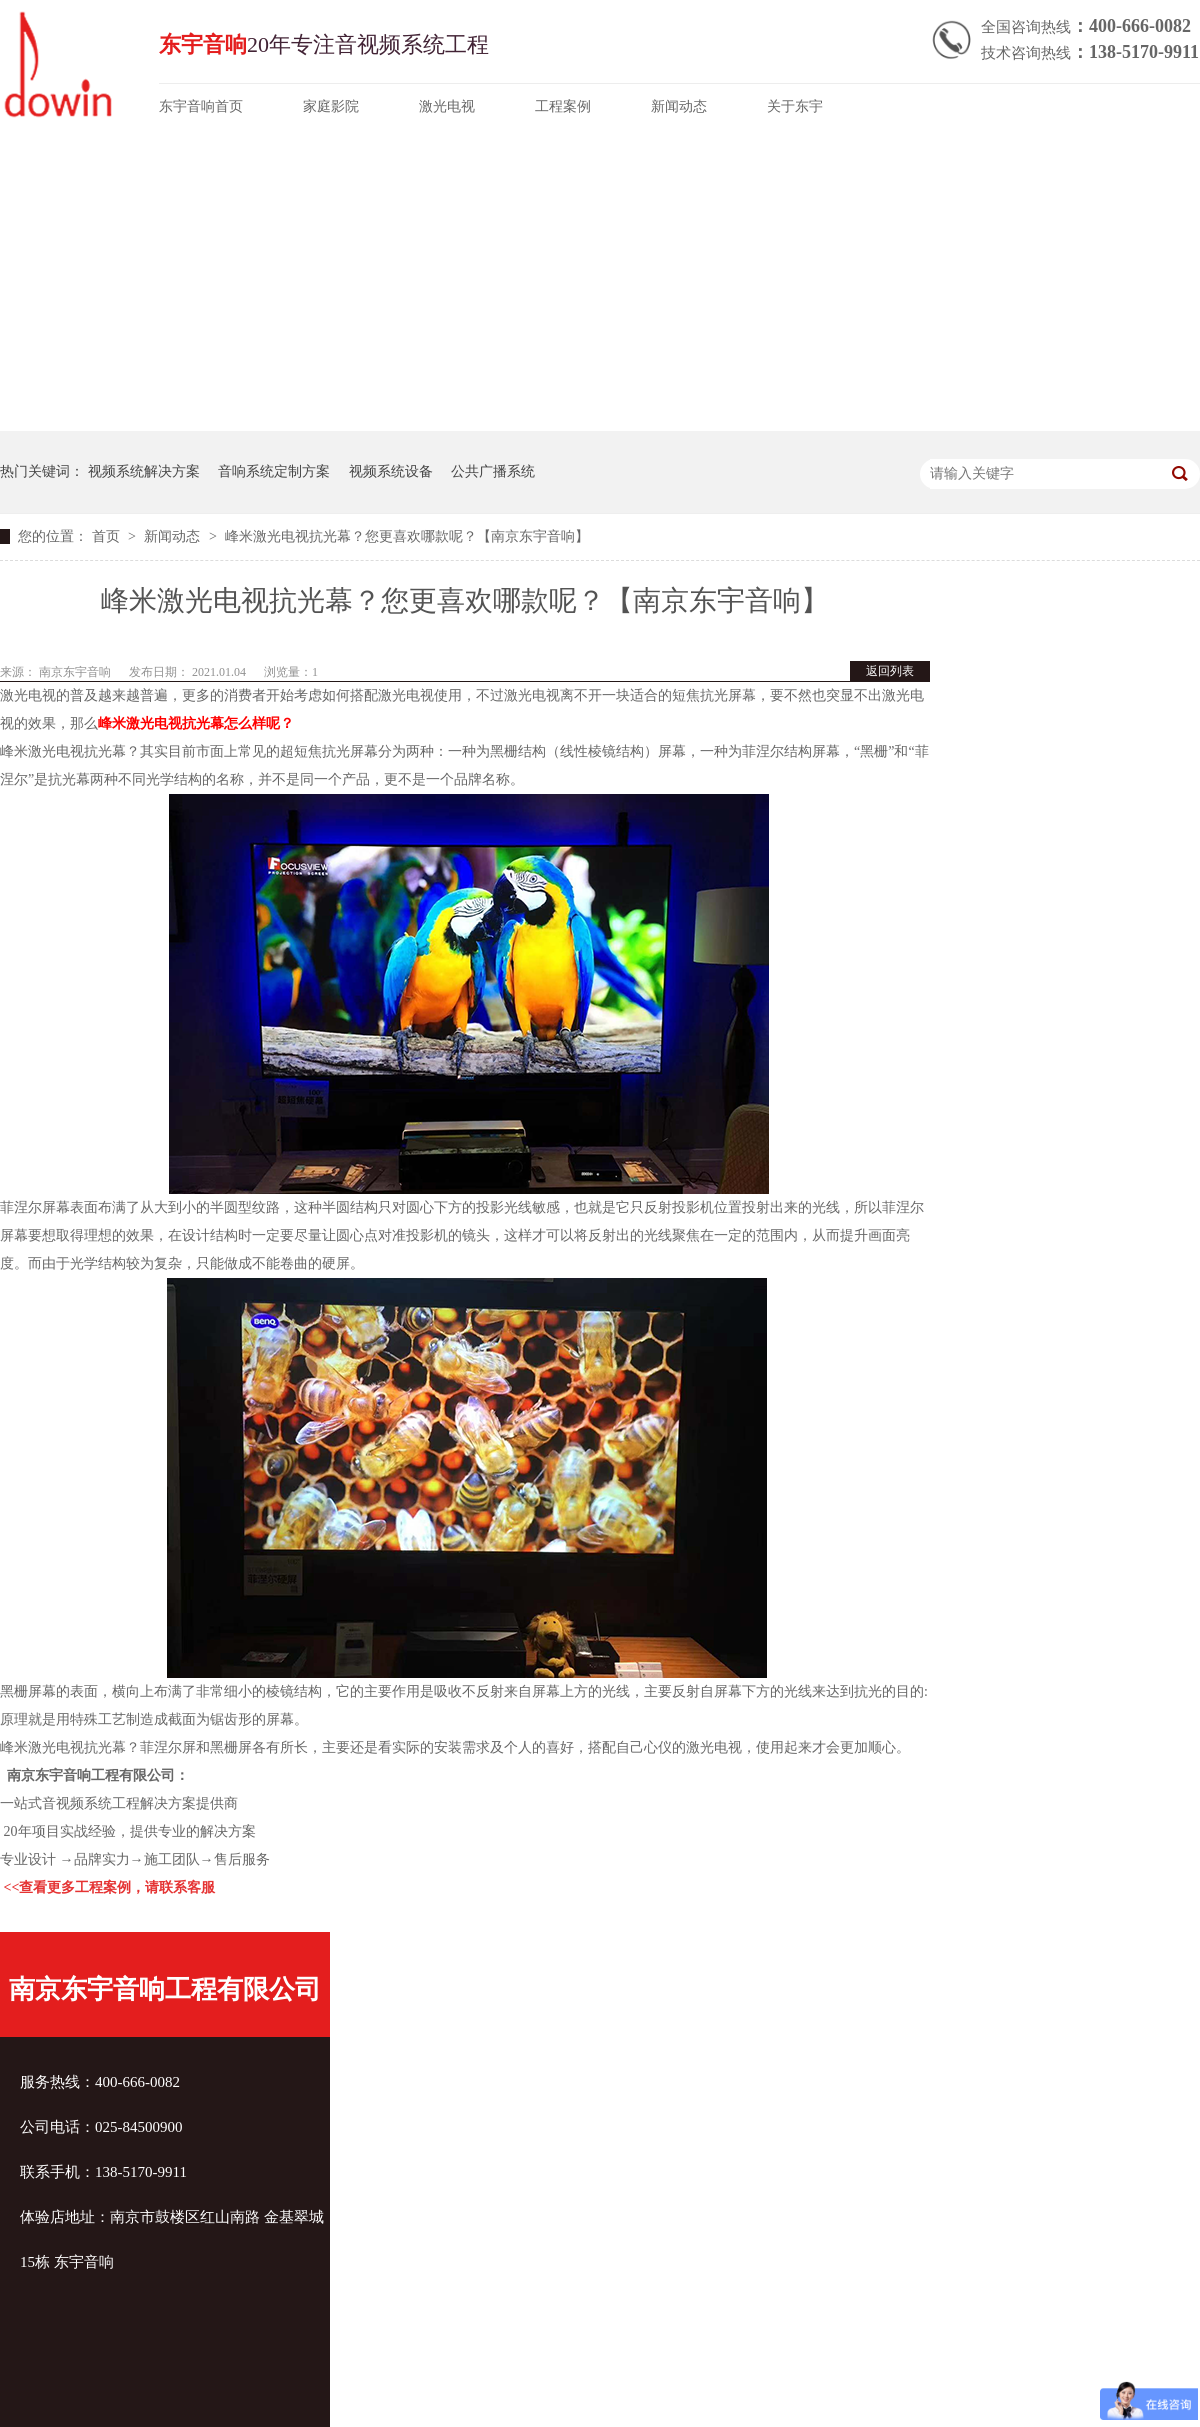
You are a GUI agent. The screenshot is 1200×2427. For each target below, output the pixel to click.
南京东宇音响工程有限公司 (165, 1989)
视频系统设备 (391, 471)
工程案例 (563, 106)
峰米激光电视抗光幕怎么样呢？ (196, 723)
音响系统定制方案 (274, 471)
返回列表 (890, 671)
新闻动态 (679, 106)
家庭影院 (331, 106)
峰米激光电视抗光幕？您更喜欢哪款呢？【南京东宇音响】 (407, 536)
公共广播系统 (493, 471)
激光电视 (447, 106)
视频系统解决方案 (144, 471)
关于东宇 (795, 106)
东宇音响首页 (201, 106)
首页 (108, 536)
